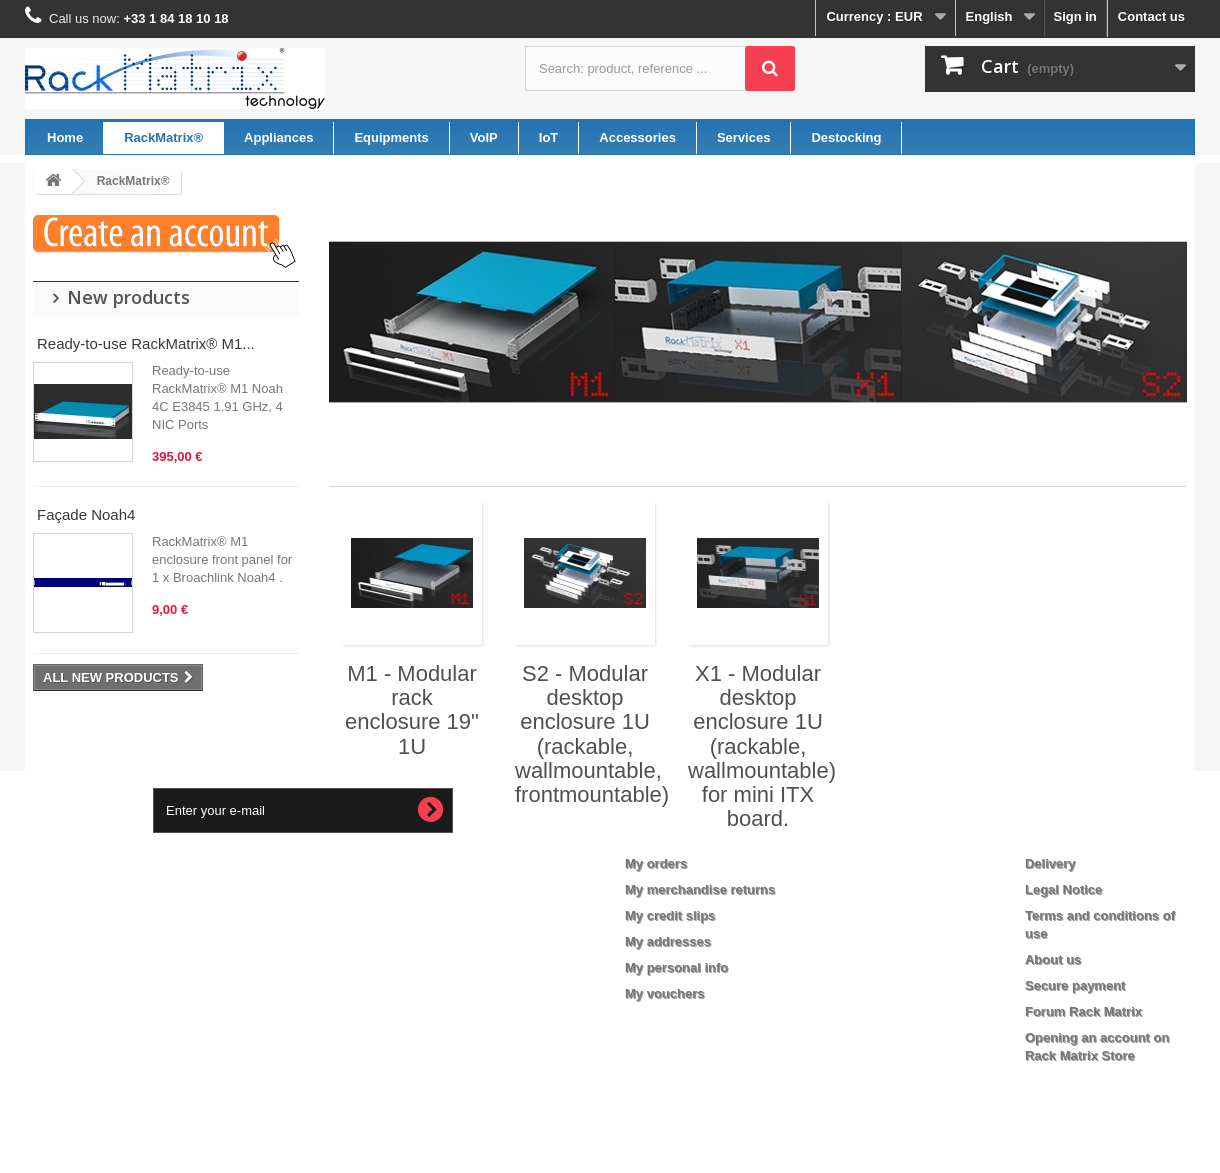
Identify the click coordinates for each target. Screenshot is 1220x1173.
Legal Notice (1063, 889)
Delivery (1050, 863)
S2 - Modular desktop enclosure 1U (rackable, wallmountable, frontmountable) (592, 734)
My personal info (676, 967)
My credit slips (670, 915)
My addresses (668, 941)
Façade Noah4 (86, 514)
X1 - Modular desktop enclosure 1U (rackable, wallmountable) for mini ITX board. (762, 746)
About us (1053, 959)
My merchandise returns (700, 889)
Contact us (1151, 16)
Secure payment (1075, 985)
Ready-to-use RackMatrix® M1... (146, 343)
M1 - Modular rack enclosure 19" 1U (412, 710)
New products (128, 297)
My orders (656, 863)
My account (676, 831)
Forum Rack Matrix (1083, 1011)
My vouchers (664, 993)
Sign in (1074, 16)
